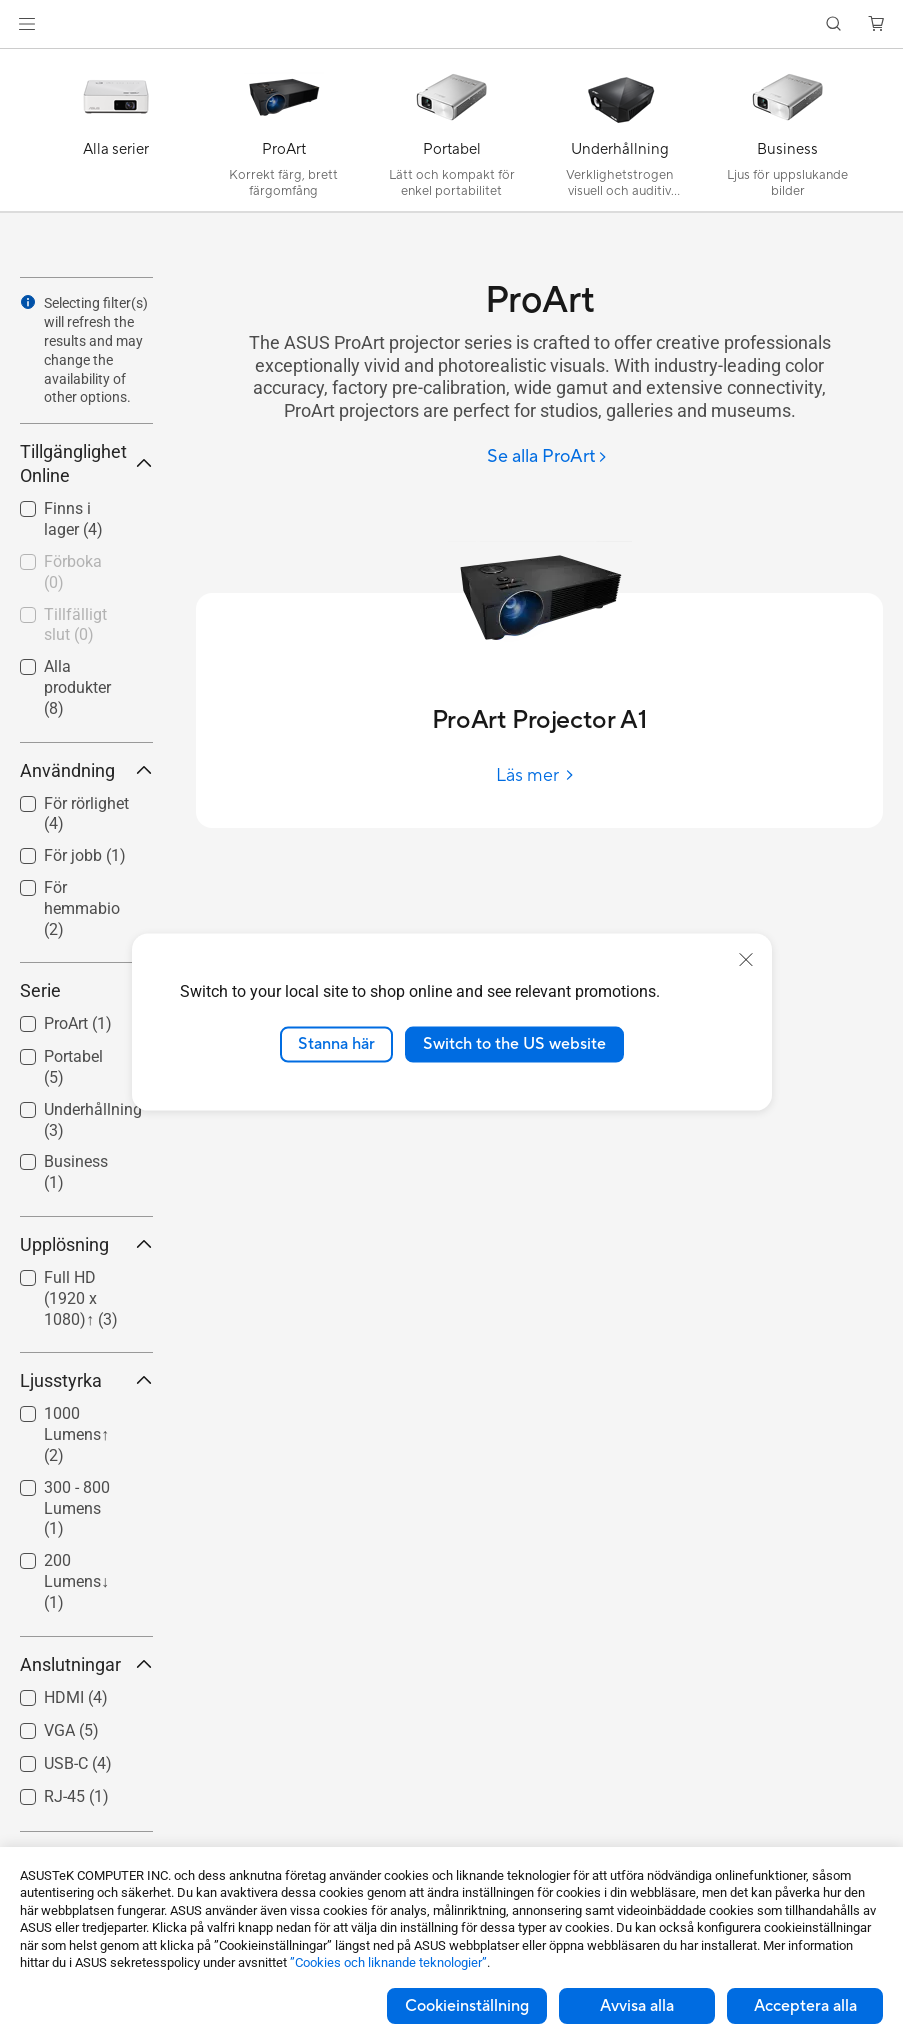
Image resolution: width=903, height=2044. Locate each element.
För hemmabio (82, 908)
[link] (451, 24)
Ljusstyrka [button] (86, 1380)
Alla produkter (77, 687)
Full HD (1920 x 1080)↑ (81, 1298)
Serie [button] (86, 990)
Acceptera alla (805, 2006)
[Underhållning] (620, 135)
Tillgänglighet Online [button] (86, 463)
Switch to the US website (514, 1044)
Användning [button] (86, 770)
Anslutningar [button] (86, 1664)
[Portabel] (452, 135)
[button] (27, 24)
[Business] (788, 135)
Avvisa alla (637, 2006)
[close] (746, 960)
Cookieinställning (467, 2006)
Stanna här (336, 1044)
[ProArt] (284, 135)
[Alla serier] (116, 135)
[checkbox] (86, 909)
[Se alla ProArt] (547, 457)
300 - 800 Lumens (77, 1508)
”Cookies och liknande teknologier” (388, 1962)
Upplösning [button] (86, 1244)
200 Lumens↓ (76, 1581)
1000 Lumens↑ (76, 1434)
